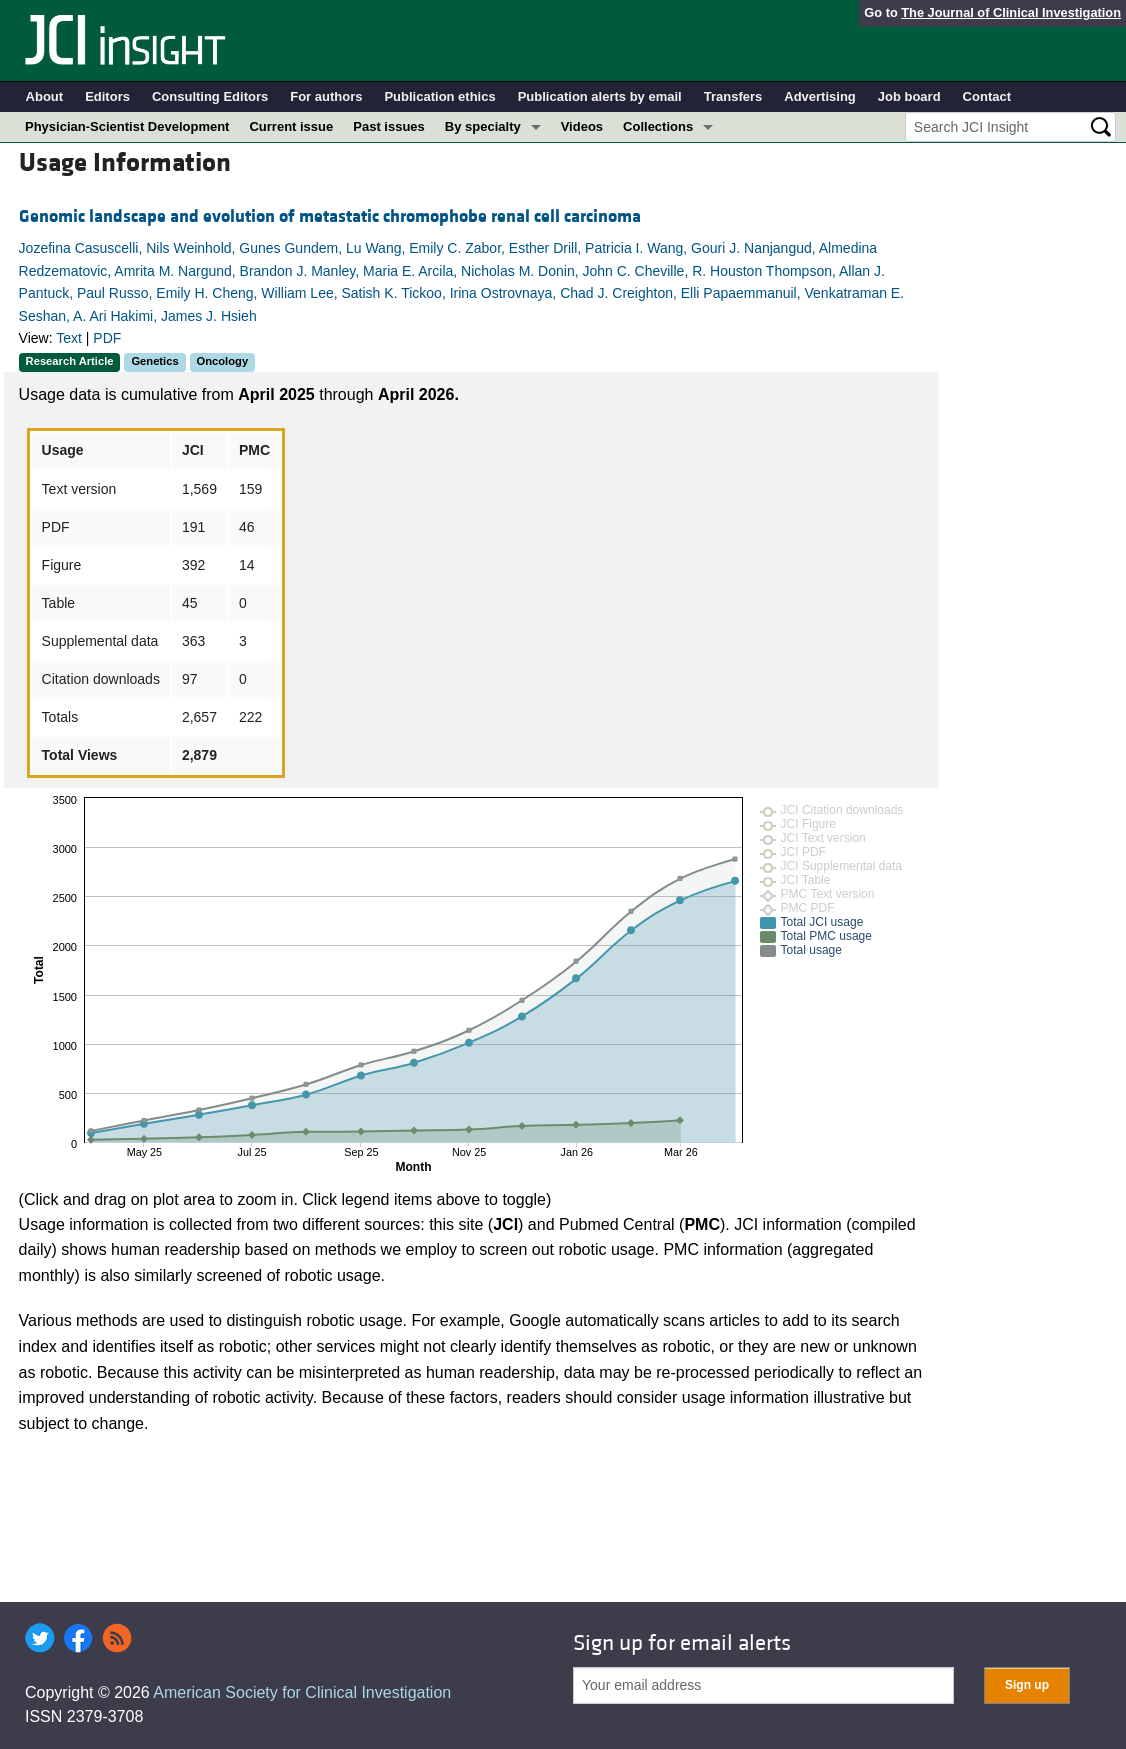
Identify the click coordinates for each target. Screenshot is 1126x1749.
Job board (909, 96)
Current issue (291, 126)
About (45, 96)
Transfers (733, 96)
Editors (107, 96)
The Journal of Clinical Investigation (1011, 12)
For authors (326, 96)
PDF (107, 338)
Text (69, 338)
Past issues (389, 126)
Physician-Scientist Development (127, 126)
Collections (658, 126)
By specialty (483, 126)
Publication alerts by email (600, 96)
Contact (987, 96)
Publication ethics (439, 96)
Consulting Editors (210, 96)
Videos (582, 126)
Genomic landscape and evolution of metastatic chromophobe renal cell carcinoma (330, 216)
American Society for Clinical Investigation (302, 1692)
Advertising (820, 96)
